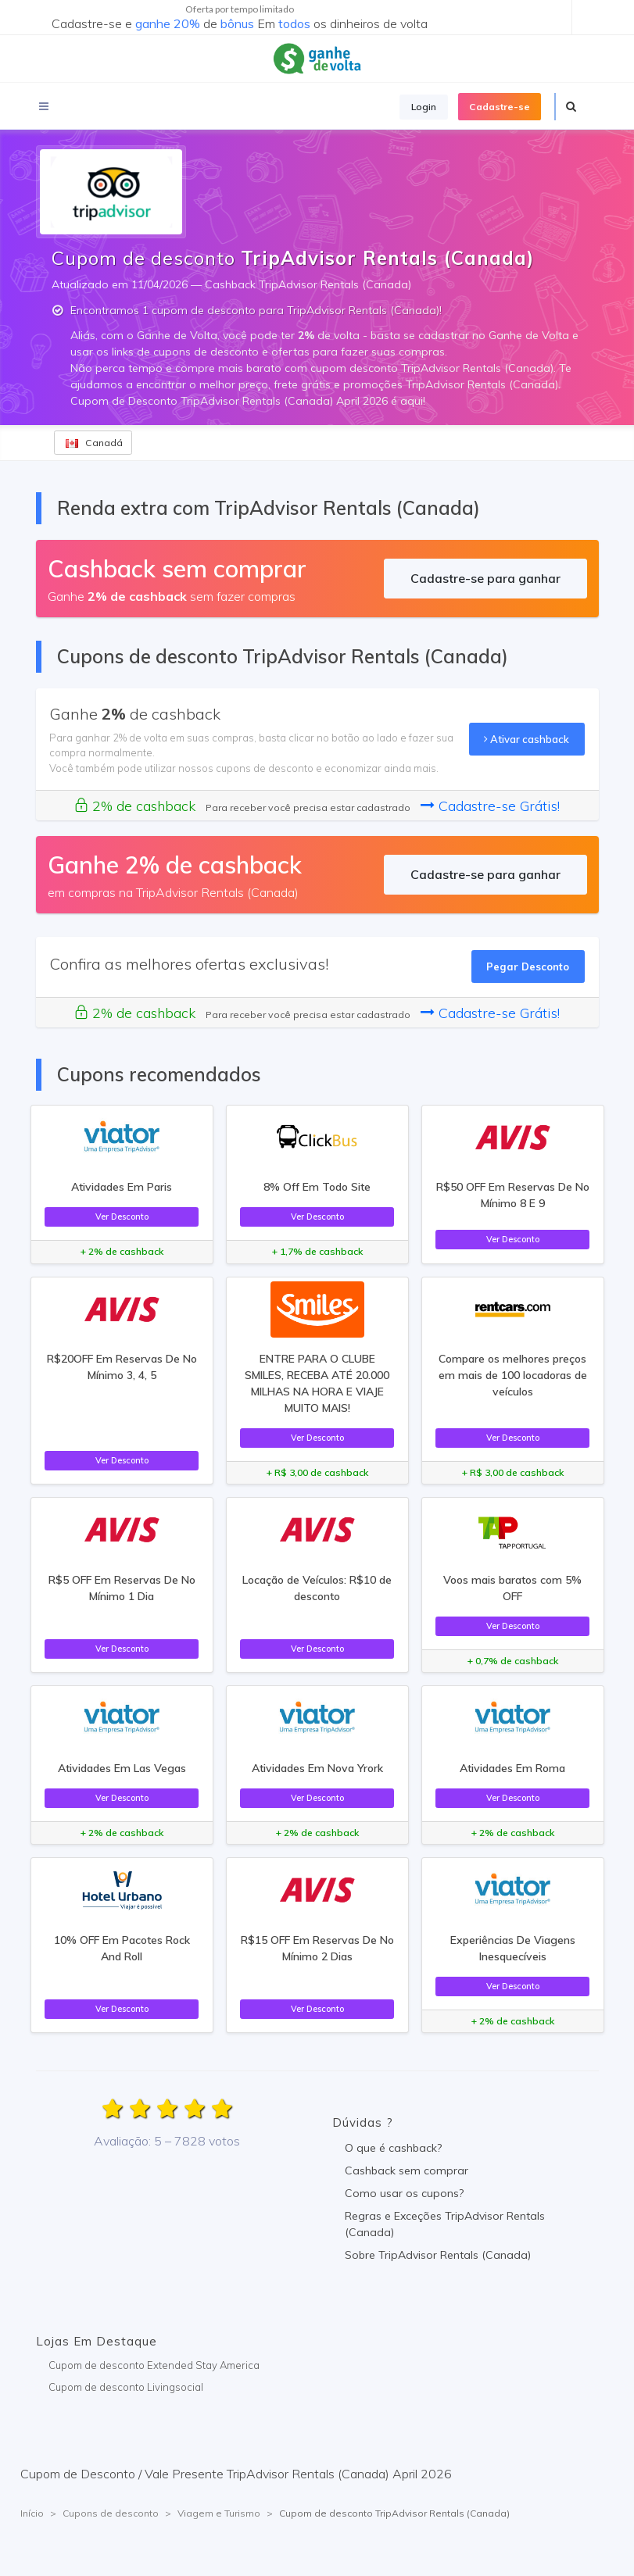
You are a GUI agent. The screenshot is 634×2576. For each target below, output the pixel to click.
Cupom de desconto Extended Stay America (154, 2365)
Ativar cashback (526, 739)
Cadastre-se (499, 107)
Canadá (94, 442)
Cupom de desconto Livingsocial (125, 2387)
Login (423, 107)
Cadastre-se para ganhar (485, 578)
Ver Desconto (122, 1216)
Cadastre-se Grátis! (490, 806)
